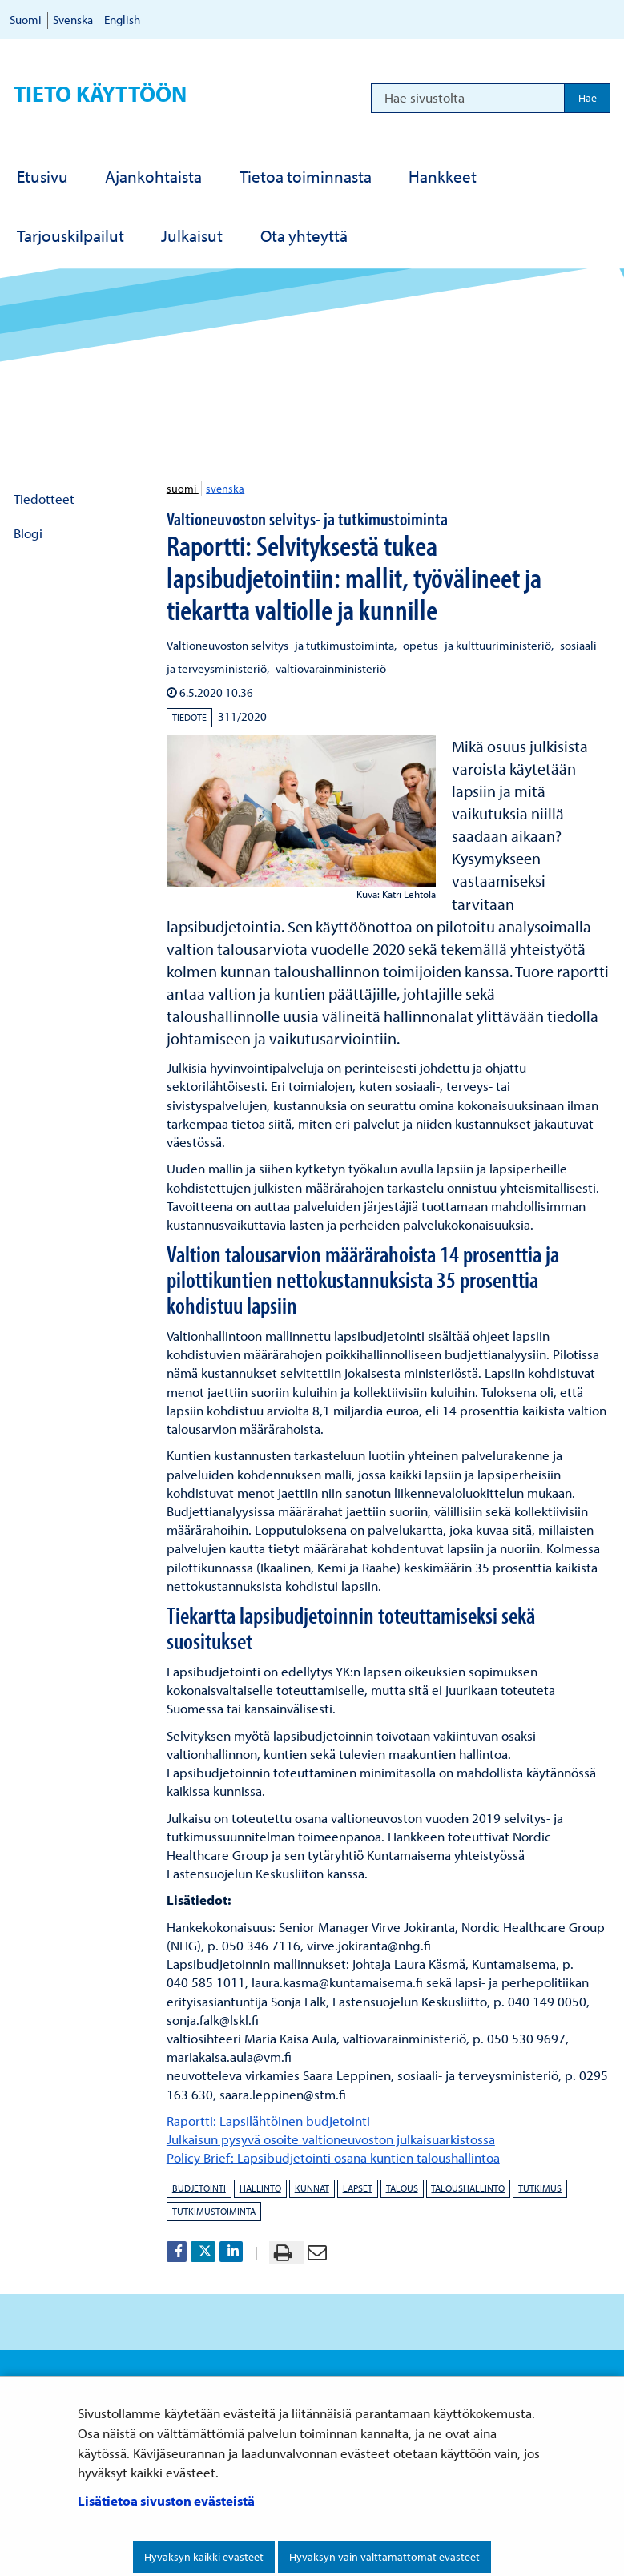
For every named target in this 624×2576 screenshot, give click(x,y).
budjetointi (199, 2188)
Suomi (26, 19)
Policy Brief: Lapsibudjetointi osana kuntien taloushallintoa (333, 2157)
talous (402, 2188)
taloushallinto (468, 2188)
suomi (183, 488)
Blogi (28, 533)
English (122, 19)
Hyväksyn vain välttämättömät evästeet (384, 2557)
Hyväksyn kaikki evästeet (204, 2557)
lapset (357, 2188)
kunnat (312, 2188)
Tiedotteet (44, 498)
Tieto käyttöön (100, 93)
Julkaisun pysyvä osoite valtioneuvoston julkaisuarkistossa (331, 2139)
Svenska (73, 19)
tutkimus (540, 2188)
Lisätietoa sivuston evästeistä (166, 2500)
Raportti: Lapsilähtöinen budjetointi (268, 2120)
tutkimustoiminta (214, 2211)
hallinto (260, 2188)
